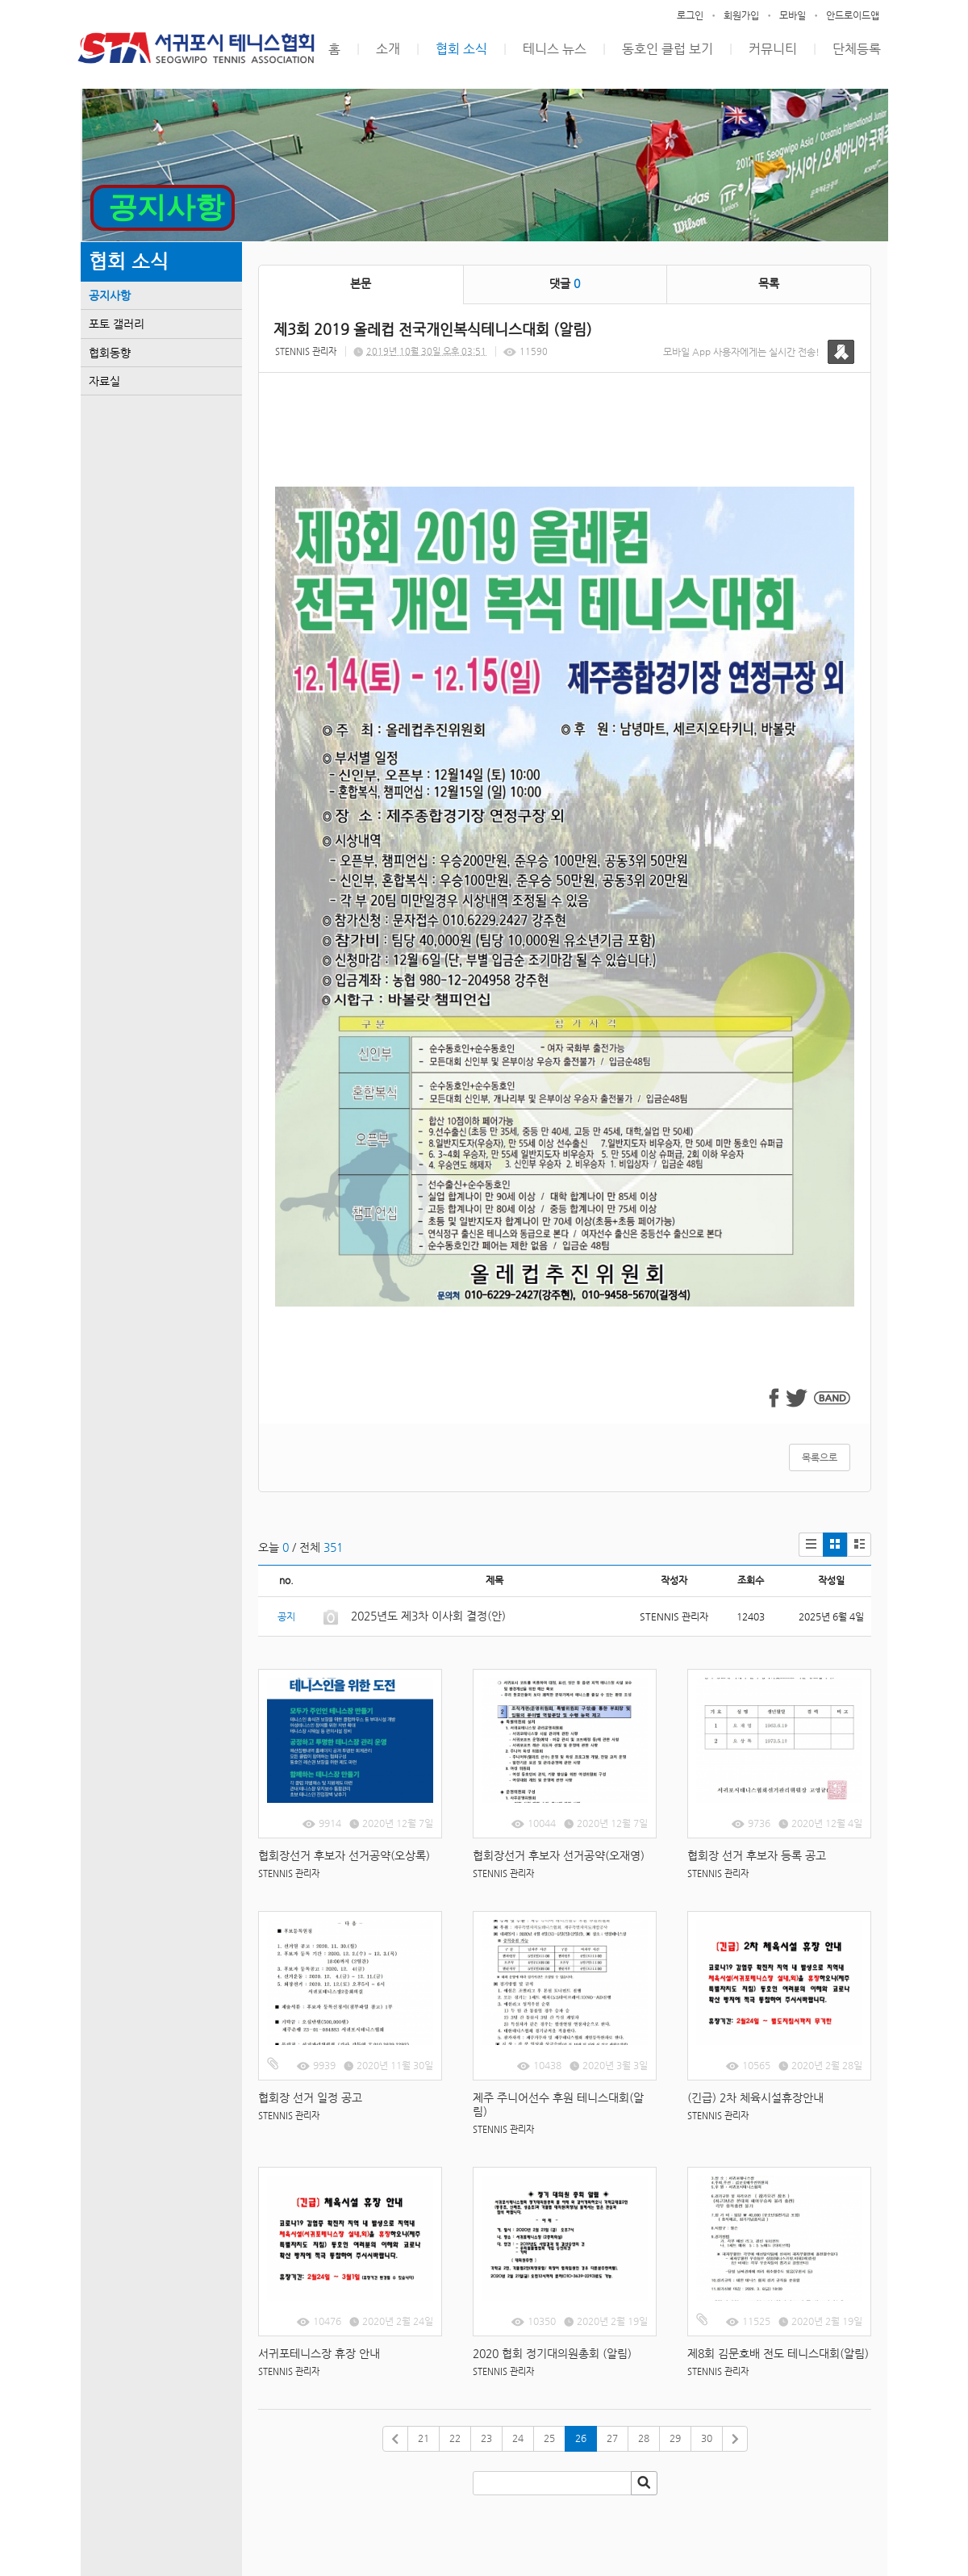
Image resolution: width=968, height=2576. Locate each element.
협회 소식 (461, 48)
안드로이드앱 (852, 15)
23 (486, 2438)
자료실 (104, 380)
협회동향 (110, 352)
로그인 (690, 15)
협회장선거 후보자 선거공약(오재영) (559, 1855)
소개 (388, 48)
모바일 (792, 15)
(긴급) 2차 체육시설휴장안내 (755, 2097)
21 (423, 2438)
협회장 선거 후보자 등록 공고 (756, 1855)
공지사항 (110, 295)
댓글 (564, 283)
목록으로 (819, 1457)
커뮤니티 (773, 48)
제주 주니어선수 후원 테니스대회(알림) (558, 2104)
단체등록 (856, 48)
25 (549, 2438)
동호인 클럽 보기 (667, 48)
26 (580, 2438)
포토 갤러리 (116, 323)
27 (612, 2438)
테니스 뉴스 (554, 48)
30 (706, 2438)
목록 (768, 283)
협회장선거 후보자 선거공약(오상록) (344, 1855)
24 (518, 2438)
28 (643, 2438)
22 (455, 2438)
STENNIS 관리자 (305, 351)
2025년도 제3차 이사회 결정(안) (428, 1615)
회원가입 (741, 15)
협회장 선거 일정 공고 (310, 2097)
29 (675, 2438)
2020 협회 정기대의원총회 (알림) (552, 2353)
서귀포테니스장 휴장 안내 (319, 2353)
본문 (360, 283)
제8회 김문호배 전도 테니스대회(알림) (778, 2353)
